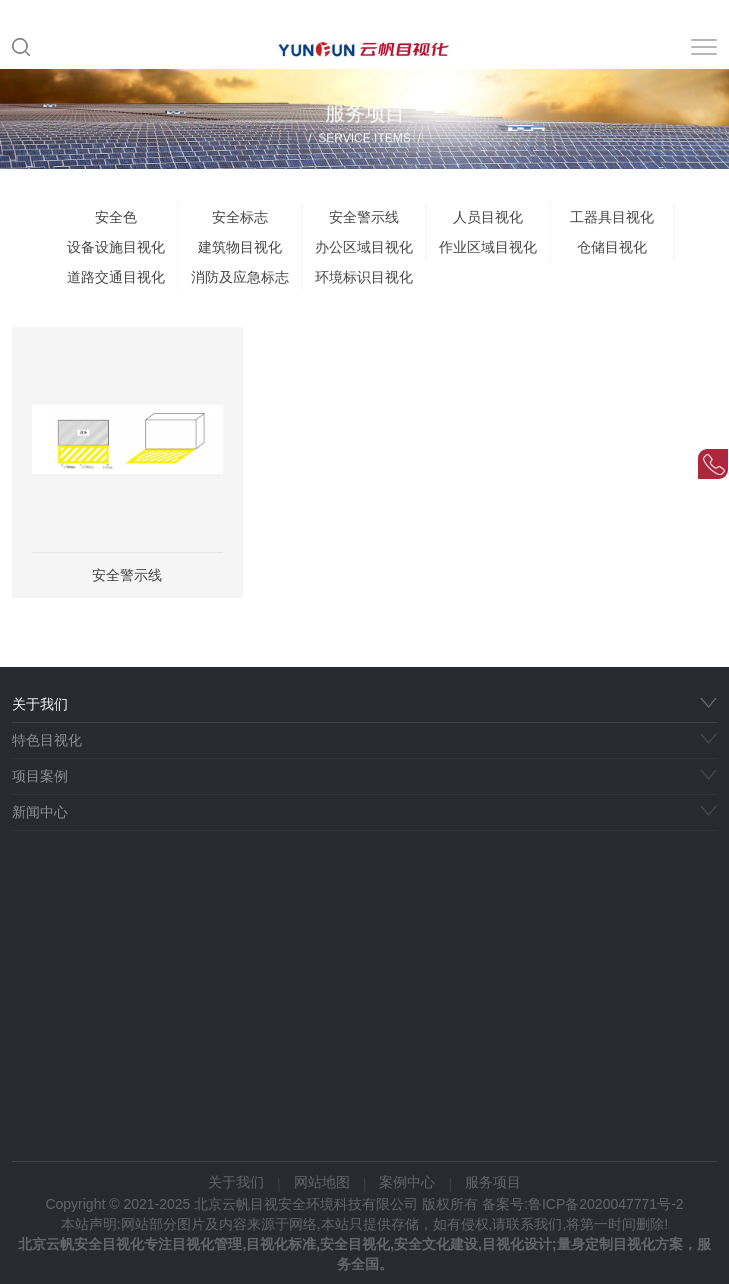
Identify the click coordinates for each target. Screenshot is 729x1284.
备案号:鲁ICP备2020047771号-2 (583, 1204)
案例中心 (407, 1182)
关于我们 (236, 1182)
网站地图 (322, 1182)
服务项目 (493, 1182)
